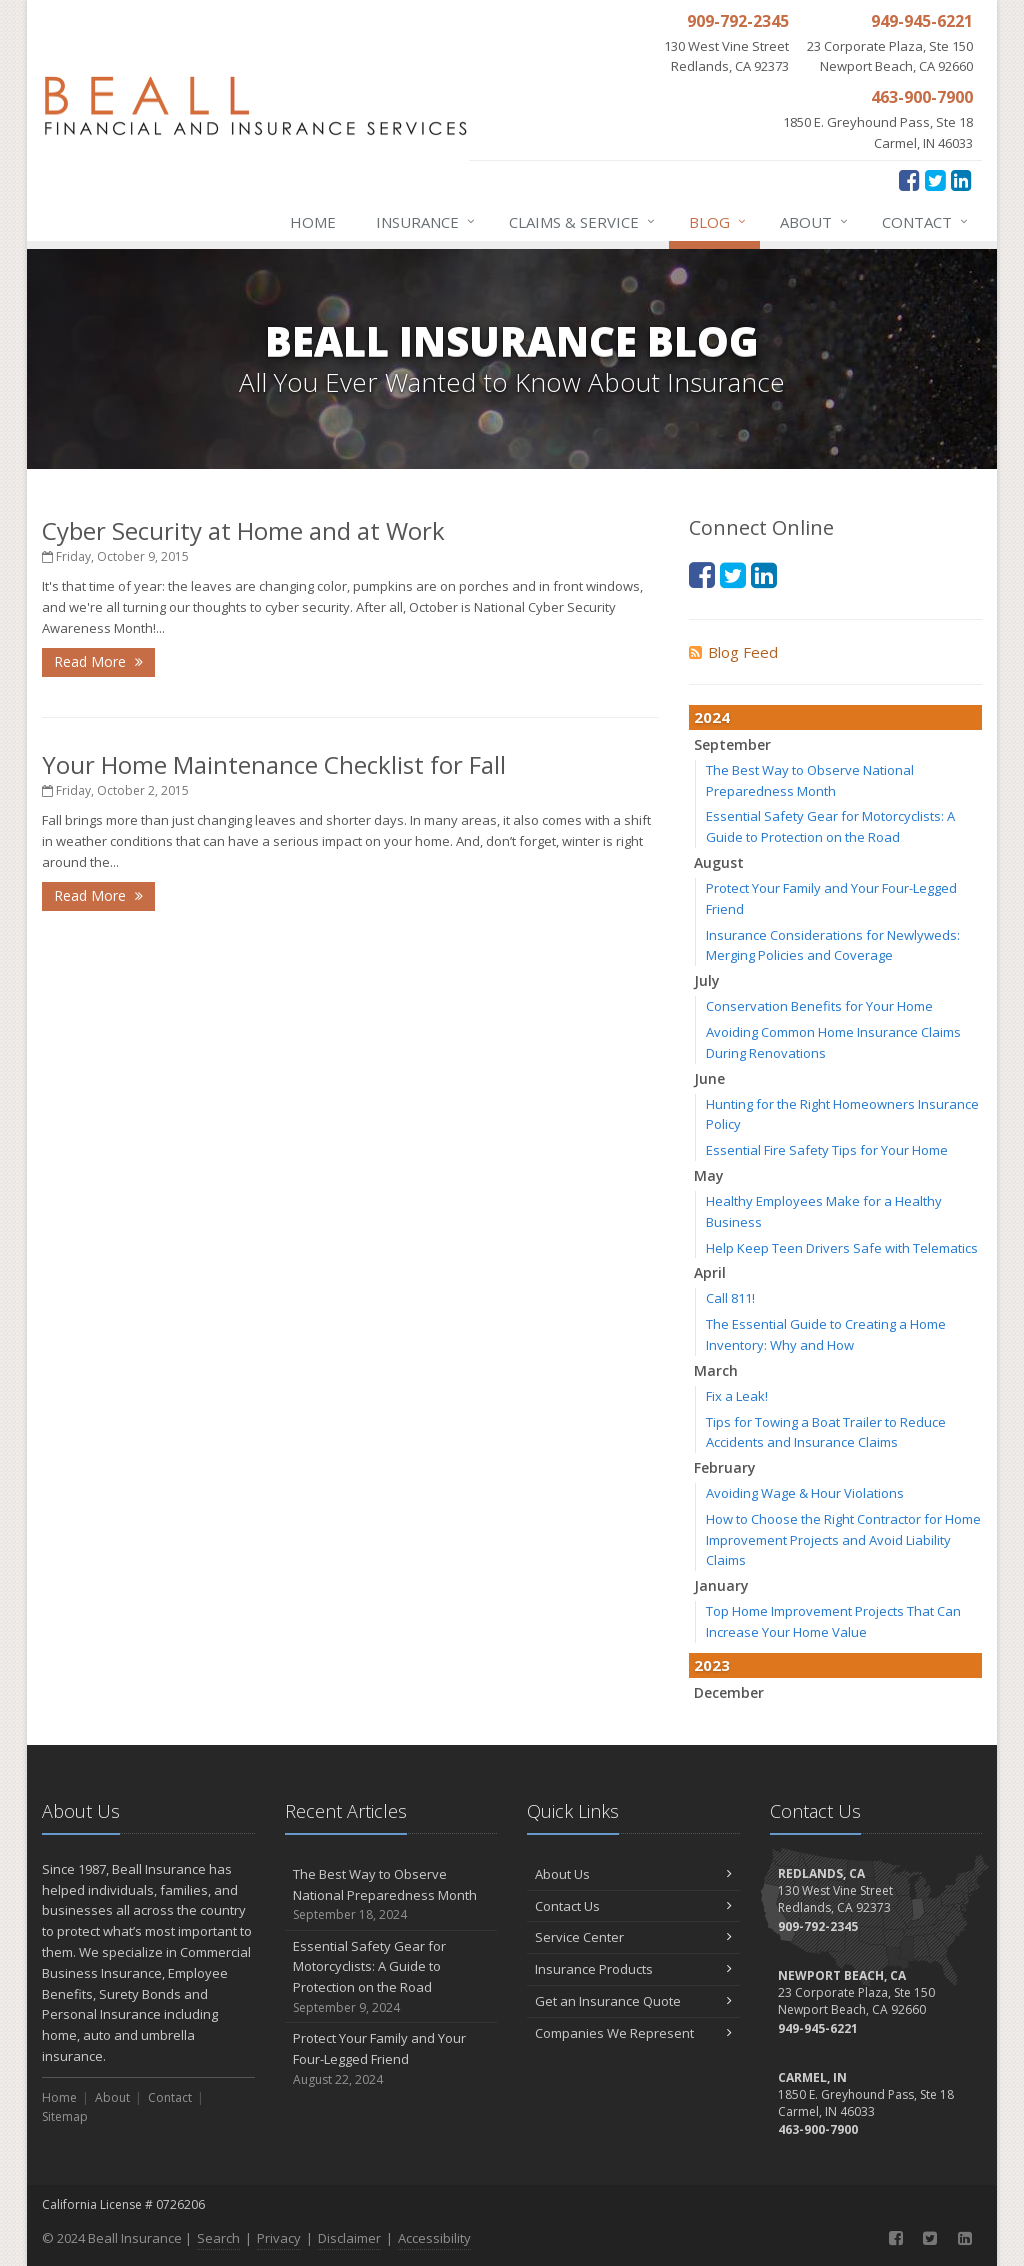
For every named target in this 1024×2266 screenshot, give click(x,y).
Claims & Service (583, 222)
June (709, 1078)
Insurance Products (633, 1969)
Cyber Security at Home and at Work (243, 530)
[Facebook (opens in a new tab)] (909, 179)
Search (218, 2238)
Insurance (426, 222)
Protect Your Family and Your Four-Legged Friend (391, 2059)
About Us (633, 1874)
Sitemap (65, 2116)
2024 (712, 717)
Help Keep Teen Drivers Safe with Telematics (842, 1248)
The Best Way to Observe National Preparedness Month (391, 1895)
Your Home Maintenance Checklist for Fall (274, 764)
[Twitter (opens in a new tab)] (935, 179)
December (729, 1692)
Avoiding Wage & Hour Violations (805, 1493)
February (725, 1467)
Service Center (633, 1937)
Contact (926, 222)
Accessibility (434, 2238)
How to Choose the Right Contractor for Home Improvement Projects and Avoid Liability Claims (843, 1540)
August (719, 862)
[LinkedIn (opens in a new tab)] (961, 179)
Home (313, 222)
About (815, 222)
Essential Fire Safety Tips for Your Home (827, 1150)
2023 (712, 1665)
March (716, 1370)
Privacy (279, 2238)
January (721, 1585)
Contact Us (633, 1906)
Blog (718, 222)
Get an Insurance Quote (633, 2001)
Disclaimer (349, 2238)
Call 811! (730, 1298)
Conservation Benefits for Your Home (819, 1006)
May (709, 1175)
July (707, 980)
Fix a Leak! (737, 1396)
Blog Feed (733, 652)
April (710, 1272)
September (732, 744)
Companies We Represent (633, 2033)
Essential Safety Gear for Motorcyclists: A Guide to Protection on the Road (391, 1977)
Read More (98, 661)
